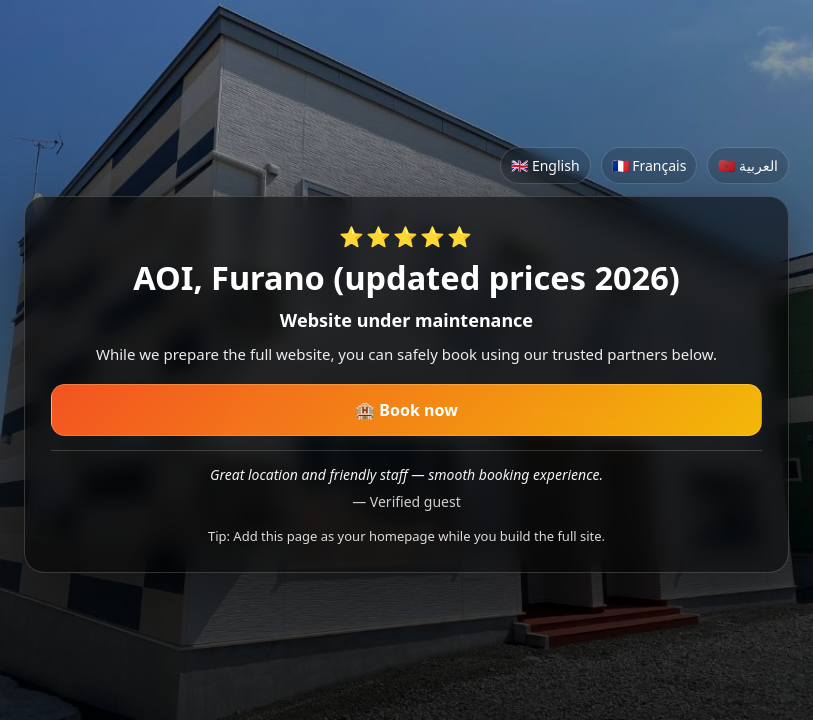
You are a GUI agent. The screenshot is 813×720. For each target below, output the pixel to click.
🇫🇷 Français (649, 165)
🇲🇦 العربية (748, 165)
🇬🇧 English (545, 165)
